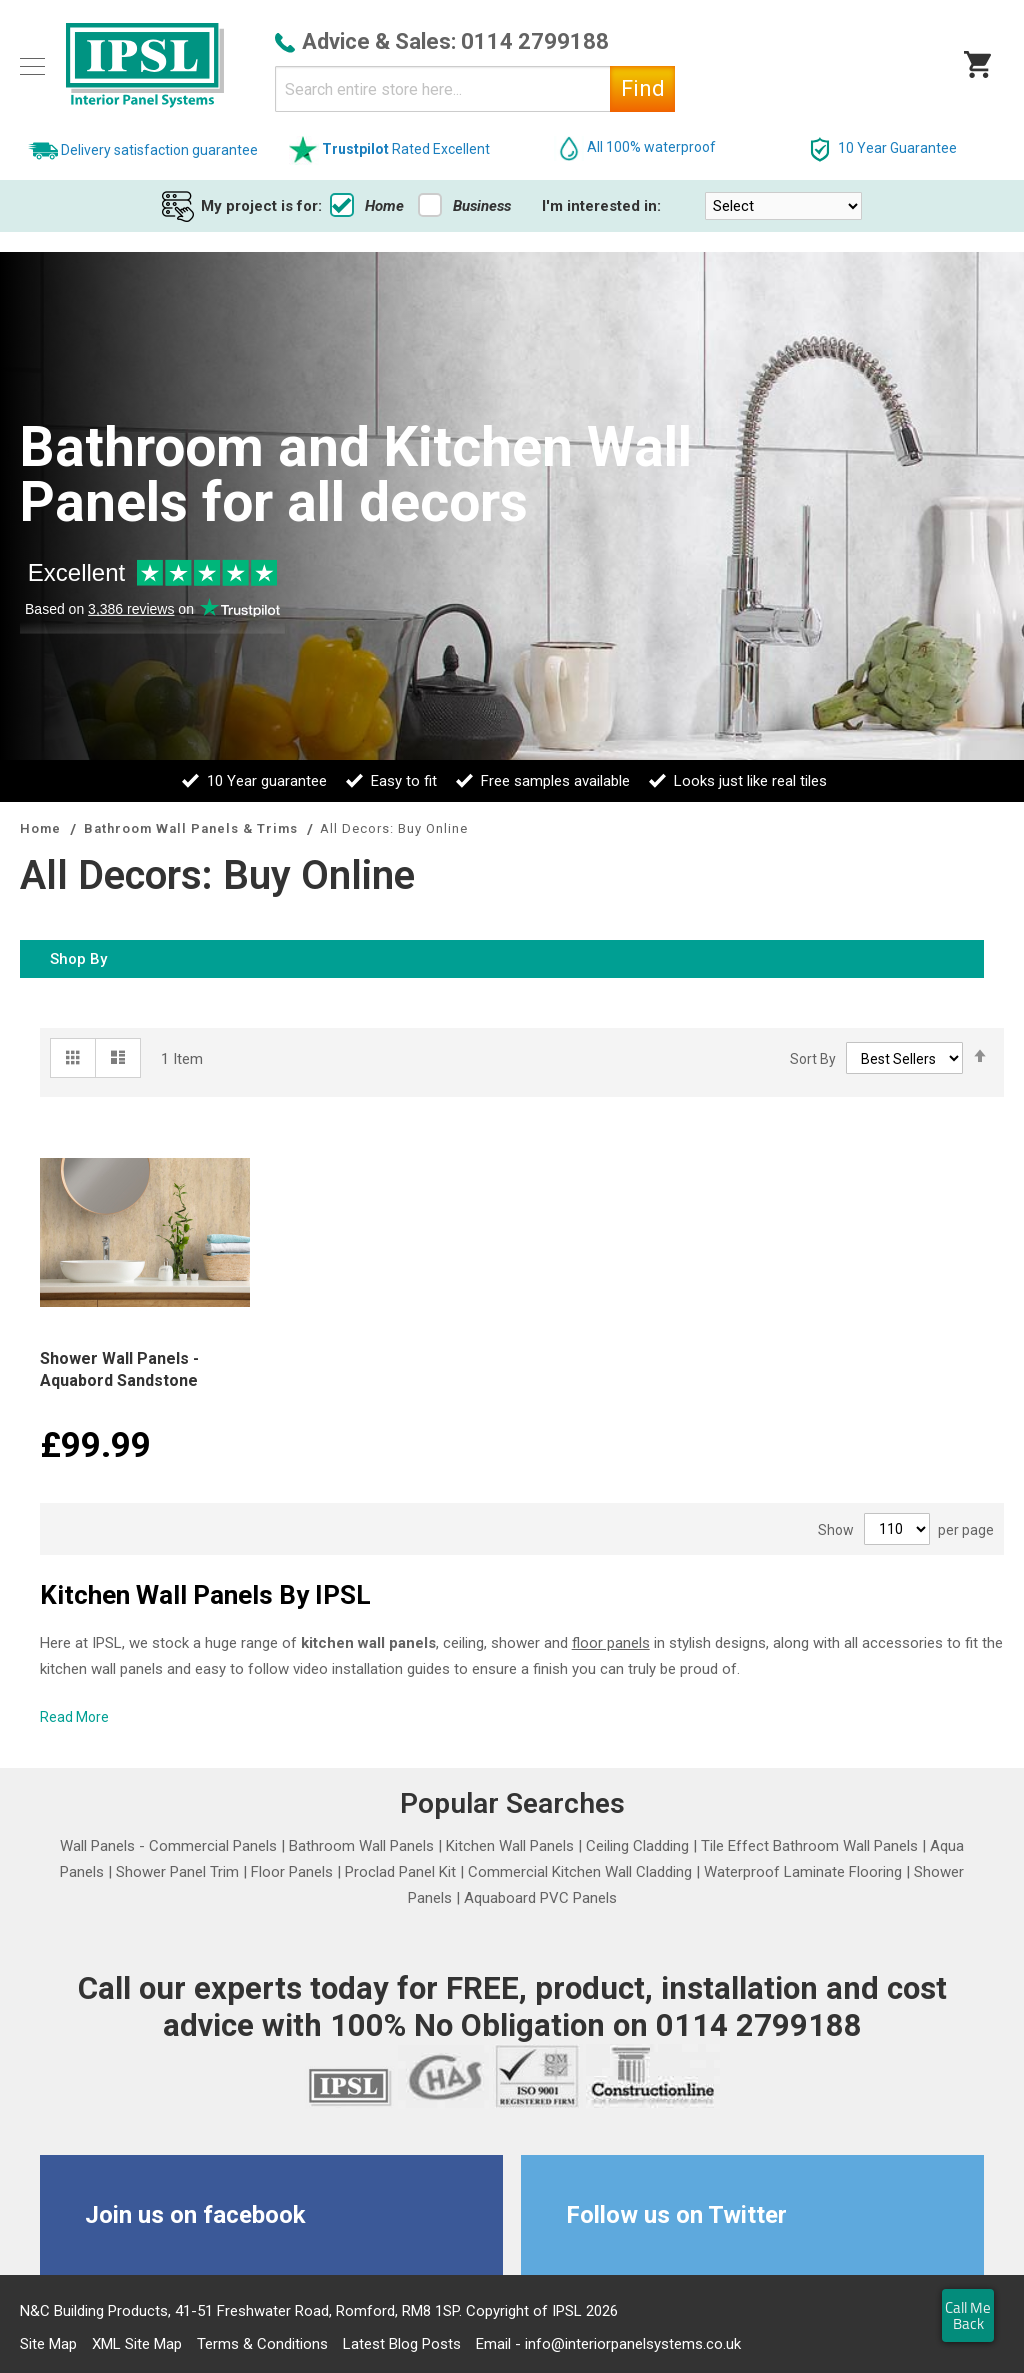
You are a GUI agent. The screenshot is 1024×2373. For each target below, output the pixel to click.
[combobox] (475, 89)
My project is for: (261, 206)
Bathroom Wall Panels (361, 1846)
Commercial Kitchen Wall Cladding (580, 1872)
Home (367, 206)
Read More (74, 1717)
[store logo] (145, 66)
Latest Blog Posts (402, 2344)
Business (464, 206)
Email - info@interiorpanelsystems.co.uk (608, 2344)
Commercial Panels (213, 1846)
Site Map (48, 2344)
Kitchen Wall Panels (510, 1846)
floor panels (611, 1643)
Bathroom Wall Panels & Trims (193, 828)
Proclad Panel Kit (400, 1872)
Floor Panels (292, 1872)
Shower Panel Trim (177, 1872)
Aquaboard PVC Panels (540, 1898)
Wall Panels (97, 1846)
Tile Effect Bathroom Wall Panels (809, 1846)
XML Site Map (137, 2344)
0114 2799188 (535, 41)
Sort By (813, 1059)
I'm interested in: (601, 206)
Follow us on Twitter (676, 2215)
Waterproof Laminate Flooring (803, 1872)
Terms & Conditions (262, 2344)
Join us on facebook (195, 2215)
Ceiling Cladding (637, 1846)
